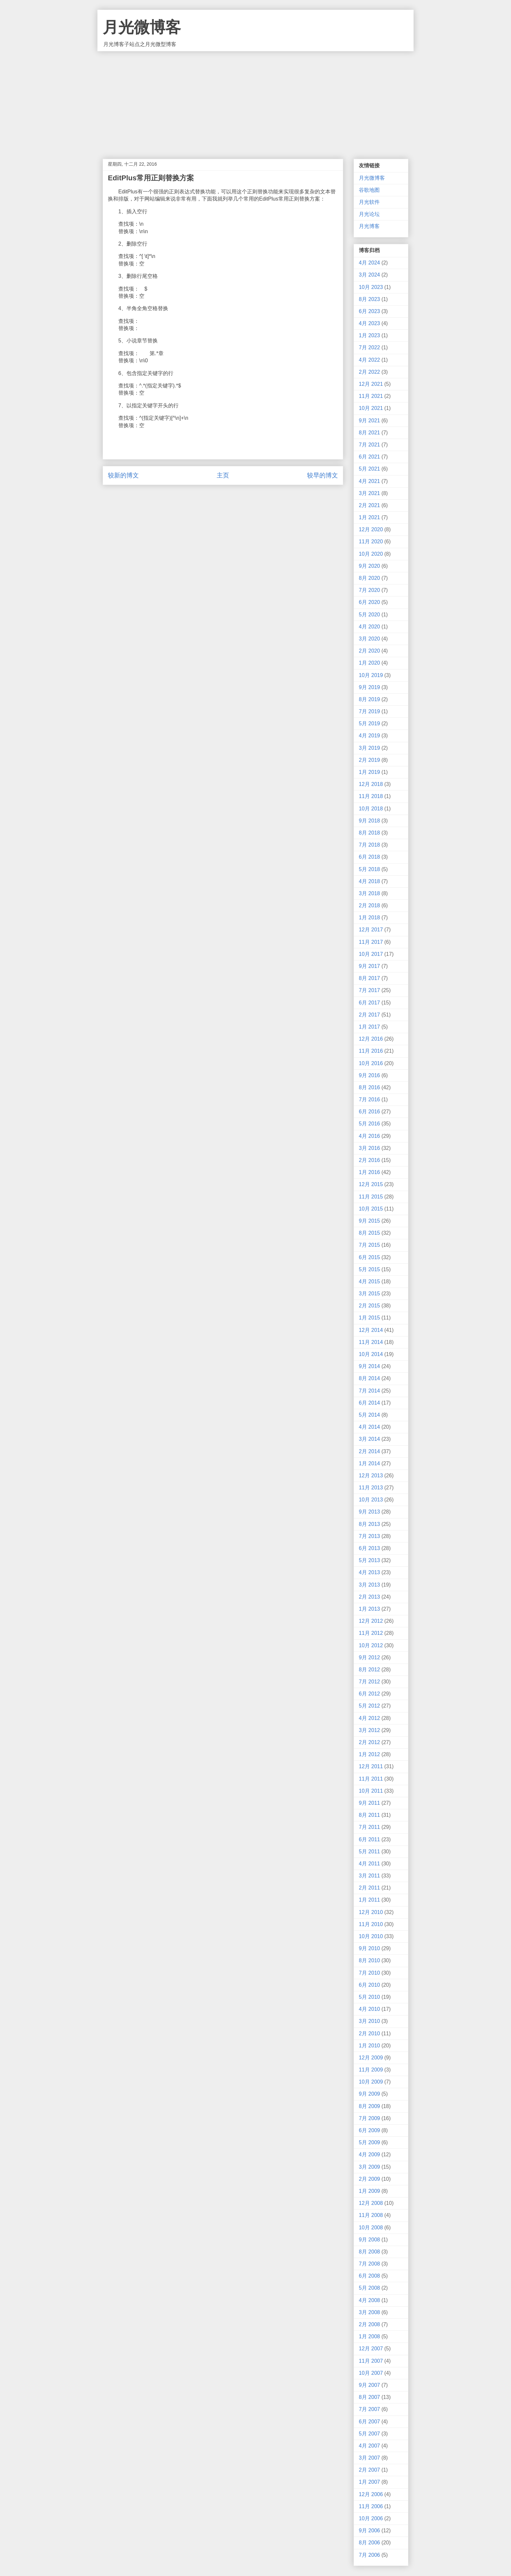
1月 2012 (369, 1754)
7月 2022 (369, 347)
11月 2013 (371, 1487)
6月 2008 (369, 2276)
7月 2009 (369, 2118)
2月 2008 (369, 2324)
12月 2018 (371, 784)
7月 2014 (369, 1390)
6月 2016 (369, 1111)
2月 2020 (369, 651)
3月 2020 (369, 638)
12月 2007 (371, 2348)
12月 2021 (371, 384)
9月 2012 (369, 1657)
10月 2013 (371, 1499)
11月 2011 (371, 1779)
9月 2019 (369, 687)
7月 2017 (369, 990)
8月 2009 (369, 2106)
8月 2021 (369, 432)
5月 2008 (369, 2288)
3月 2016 (369, 1148)
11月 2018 (371, 796)
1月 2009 (369, 2191)
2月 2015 (369, 1305)
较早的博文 (322, 475)
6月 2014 (369, 1403)
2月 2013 (369, 1597)
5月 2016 (369, 1123)
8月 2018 (369, 833)
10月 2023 (371, 287)
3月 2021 (369, 493)
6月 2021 (369, 456)
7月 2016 (369, 1099)
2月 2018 (369, 905)
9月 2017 (369, 966)
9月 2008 (369, 2239)
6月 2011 (369, 1839)
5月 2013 (369, 1560)
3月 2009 (369, 2167)
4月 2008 (369, 2300)
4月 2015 (369, 1281)
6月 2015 (369, 1257)
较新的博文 (123, 475)
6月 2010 (369, 1985)
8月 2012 (369, 1669)
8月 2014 (369, 1378)
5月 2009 (369, 2142)
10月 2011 (371, 1791)
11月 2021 (371, 396)
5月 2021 (369, 469)
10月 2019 (371, 675)
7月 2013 (369, 1536)
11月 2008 (371, 2215)
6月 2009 (369, 2130)
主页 (223, 475)
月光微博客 (142, 27)
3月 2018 (369, 893)
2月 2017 (369, 1014)
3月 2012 (369, 1730)
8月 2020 (369, 578)
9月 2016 (369, 1075)
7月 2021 (369, 444)
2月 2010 (369, 2033)
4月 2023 (369, 323)
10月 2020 (371, 554)
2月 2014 (369, 1451)
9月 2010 (369, 1948)
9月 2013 (369, 1511)
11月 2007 (371, 2361)
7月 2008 (369, 2264)
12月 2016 (371, 1039)
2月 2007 (369, 2470)
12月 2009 (371, 2057)
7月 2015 (369, 1245)
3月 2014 (369, 1439)
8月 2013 (369, 1524)
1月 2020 (369, 663)
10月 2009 (371, 2082)
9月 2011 (369, 1803)
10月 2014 (371, 1354)
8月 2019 (369, 699)
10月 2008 (371, 2227)
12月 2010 (371, 1912)
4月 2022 (369, 360)
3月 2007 (369, 2458)
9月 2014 (369, 1366)
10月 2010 (371, 1936)
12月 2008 (371, 2203)
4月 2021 (369, 481)
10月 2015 (371, 1209)
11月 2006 (371, 2506)
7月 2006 (369, 2555)
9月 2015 (369, 1221)
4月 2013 (369, 1572)
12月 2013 (371, 1475)
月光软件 (369, 202)
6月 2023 (369, 311)
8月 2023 (369, 299)
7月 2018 (369, 845)
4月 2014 (369, 1427)
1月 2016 (369, 1172)
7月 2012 (369, 1681)
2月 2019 (369, 760)
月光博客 (369, 226)
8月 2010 (369, 1960)
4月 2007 (369, 2445)
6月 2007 (369, 2421)
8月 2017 (369, 978)
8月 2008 (369, 2251)
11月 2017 (371, 942)
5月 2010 (369, 1997)
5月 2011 (369, 1851)
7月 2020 (369, 590)
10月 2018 (371, 808)
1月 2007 (369, 2482)
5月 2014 (369, 1415)
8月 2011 (369, 1815)
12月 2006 (371, 2494)
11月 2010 (371, 1924)
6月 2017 (369, 1002)
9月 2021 (369, 420)
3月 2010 (369, 2021)
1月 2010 (369, 2045)
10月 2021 (371, 408)
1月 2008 (369, 2336)
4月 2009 (369, 2154)
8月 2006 (369, 2542)
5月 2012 (369, 1706)
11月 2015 (371, 1196)
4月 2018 (369, 881)
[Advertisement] (255, 100)
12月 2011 (371, 1766)
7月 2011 (369, 1827)
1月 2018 (369, 917)
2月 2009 (369, 2179)
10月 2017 (371, 954)
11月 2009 (371, 2069)
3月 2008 (369, 2312)
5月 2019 (369, 723)
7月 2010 (369, 1973)
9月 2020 (369, 566)
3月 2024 (369, 275)
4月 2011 (369, 1863)
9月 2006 (369, 2530)
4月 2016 (369, 1136)
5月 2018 (369, 869)
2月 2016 (369, 1160)
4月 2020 (369, 626)
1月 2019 (369, 772)
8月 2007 (369, 2397)
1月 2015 (369, 1317)
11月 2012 (371, 1633)
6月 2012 (369, 1693)
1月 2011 (369, 1900)
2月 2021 (369, 505)
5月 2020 (369, 614)
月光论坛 (369, 214)
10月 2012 (371, 1645)
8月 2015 (369, 1233)
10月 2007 (371, 2373)
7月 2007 (369, 2409)
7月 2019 (369, 711)
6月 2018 (369, 857)
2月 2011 (369, 1888)
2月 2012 (369, 1742)
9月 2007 (369, 2385)
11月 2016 (371, 1051)
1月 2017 (369, 1027)
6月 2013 (369, 1548)
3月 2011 (369, 1875)
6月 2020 (369, 602)
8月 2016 (369, 1087)
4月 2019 (369, 735)
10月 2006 (371, 2518)
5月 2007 (369, 2433)
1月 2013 (369, 1609)
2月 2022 (369, 372)
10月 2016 (371, 1063)
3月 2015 (369, 1293)
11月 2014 (371, 1342)
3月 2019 (369, 748)
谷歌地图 (369, 190)
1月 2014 (369, 1463)
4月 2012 (369, 1718)
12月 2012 (371, 1621)
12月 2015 (371, 1184)
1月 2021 (369, 517)
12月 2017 (371, 929)
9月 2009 (369, 2094)
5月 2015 (369, 1269)
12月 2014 (371, 1330)
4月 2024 (369, 262)
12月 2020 (371, 529)
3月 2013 (369, 1585)
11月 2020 (371, 541)
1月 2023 (369, 335)
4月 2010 (369, 2009)
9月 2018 (369, 820)
